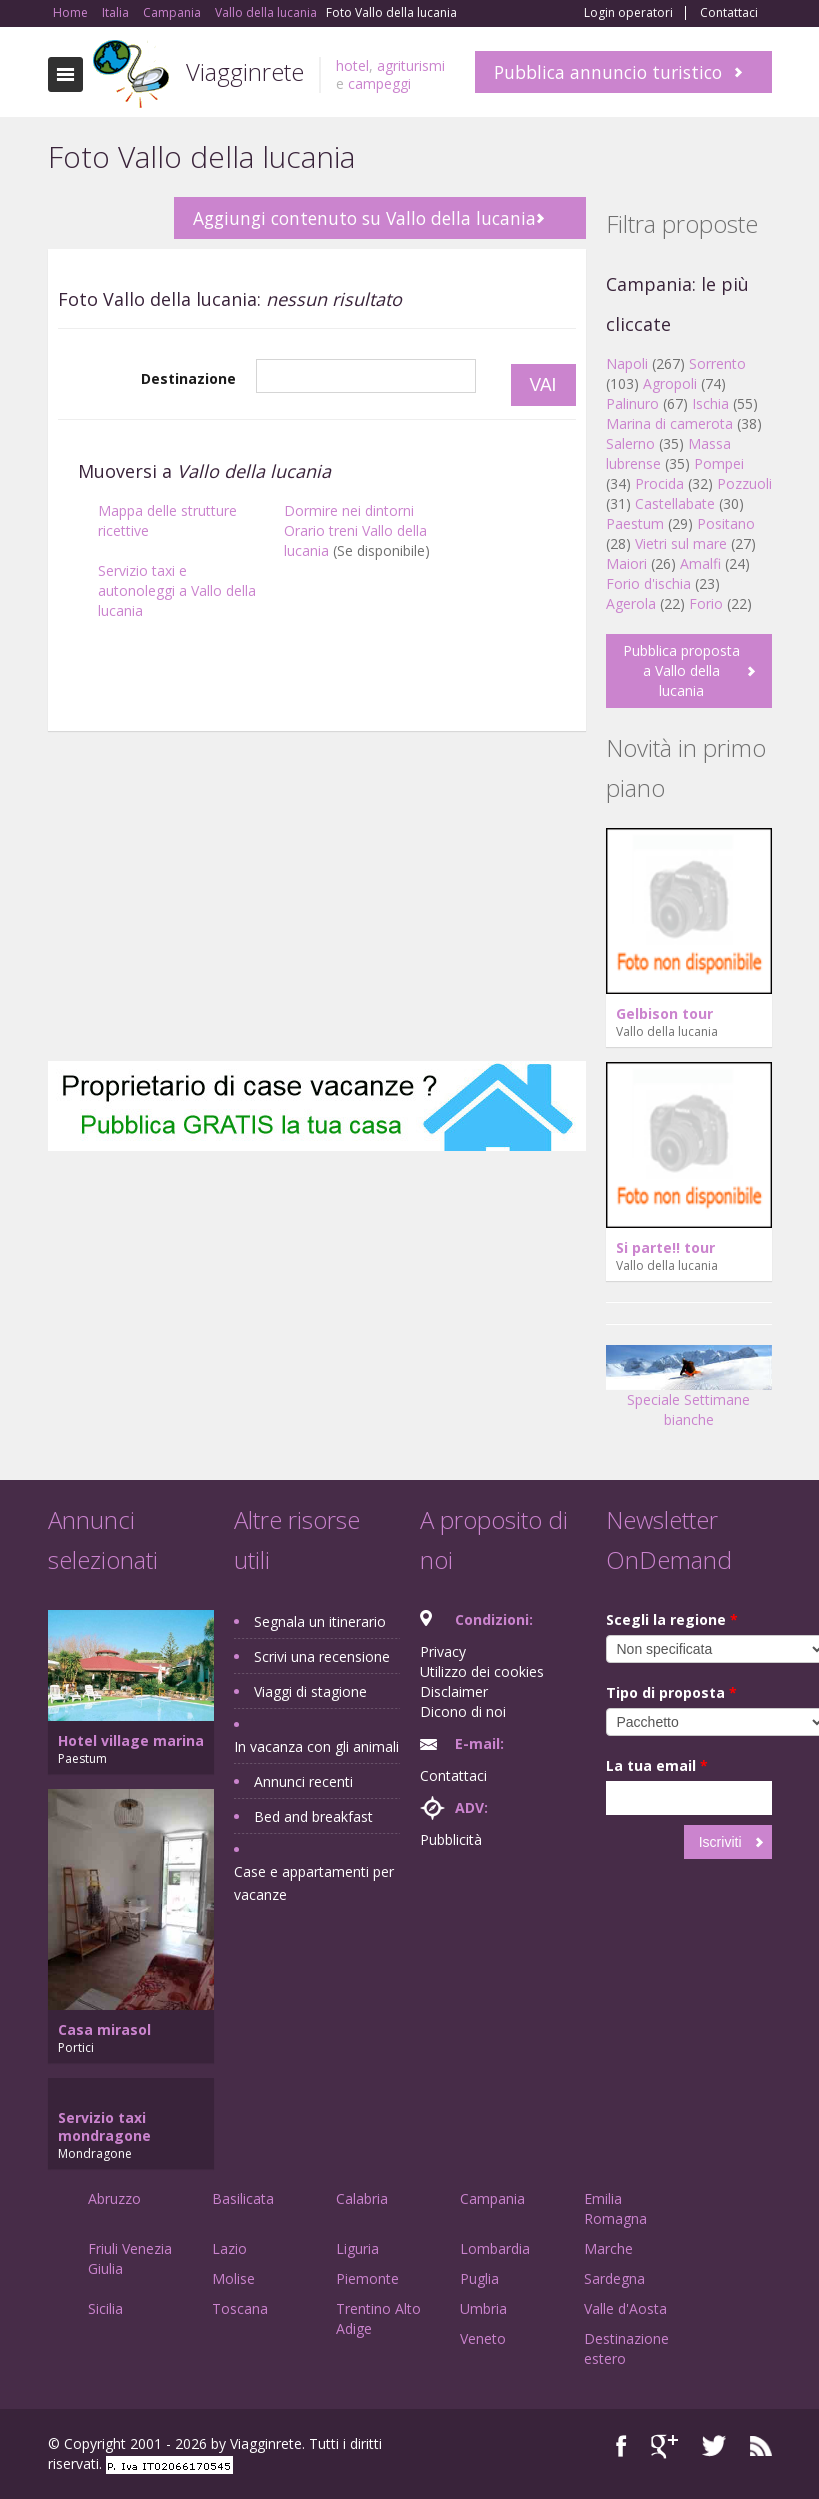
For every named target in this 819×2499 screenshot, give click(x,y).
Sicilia (105, 2308)
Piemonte (367, 2278)
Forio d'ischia (648, 583)
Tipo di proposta (671, 1692)
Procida (659, 483)
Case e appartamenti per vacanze (314, 1883)
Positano (726, 523)
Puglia (479, 2278)
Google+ (664, 2446)
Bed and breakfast (313, 1816)
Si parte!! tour (665, 1247)
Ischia (710, 403)
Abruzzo (114, 2198)
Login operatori (628, 13)
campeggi (379, 83)
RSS (761, 2446)
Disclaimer (454, 1691)
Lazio (229, 2248)
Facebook (621, 2446)
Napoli (627, 363)
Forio (706, 603)
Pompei (719, 463)
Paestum (635, 523)
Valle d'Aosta (625, 2308)
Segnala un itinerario (320, 1621)
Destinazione (188, 378)
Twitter (714, 2446)
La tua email (657, 1765)
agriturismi (411, 65)
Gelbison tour (664, 1013)
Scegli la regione (672, 1619)
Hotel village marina (131, 1740)
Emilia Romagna (615, 2208)
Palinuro (632, 403)
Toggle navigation (65, 74)
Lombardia (495, 2248)
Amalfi (700, 563)
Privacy (443, 1651)
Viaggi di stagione (310, 1691)
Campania (492, 2198)
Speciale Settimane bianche (689, 1393)
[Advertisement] (317, 901)
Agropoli (670, 383)
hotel (352, 65)
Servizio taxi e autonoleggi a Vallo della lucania (177, 590)
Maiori (626, 563)
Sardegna (614, 2278)
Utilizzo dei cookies (482, 1671)
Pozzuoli (744, 483)
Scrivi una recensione (322, 1656)
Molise (233, 2278)
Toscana (240, 2308)
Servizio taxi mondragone (104, 2126)
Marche (608, 2248)
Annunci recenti (303, 1781)
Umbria (483, 2308)
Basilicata (243, 2198)
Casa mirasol (104, 2029)
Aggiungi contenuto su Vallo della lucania (364, 218)
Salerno (630, 443)
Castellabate (675, 503)
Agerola (631, 603)
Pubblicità (451, 1839)
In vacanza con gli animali (316, 1746)
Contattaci (729, 13)
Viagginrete (245, 71)
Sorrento (717, 363)
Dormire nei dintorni (349, 510)
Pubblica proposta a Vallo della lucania (681, 670)
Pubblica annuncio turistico (608, 72)
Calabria (362, 2198)
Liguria (357, 2248)
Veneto (483, 2338)
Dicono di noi (463, 1711)
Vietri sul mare (681, 543)
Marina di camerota (669, 423)
